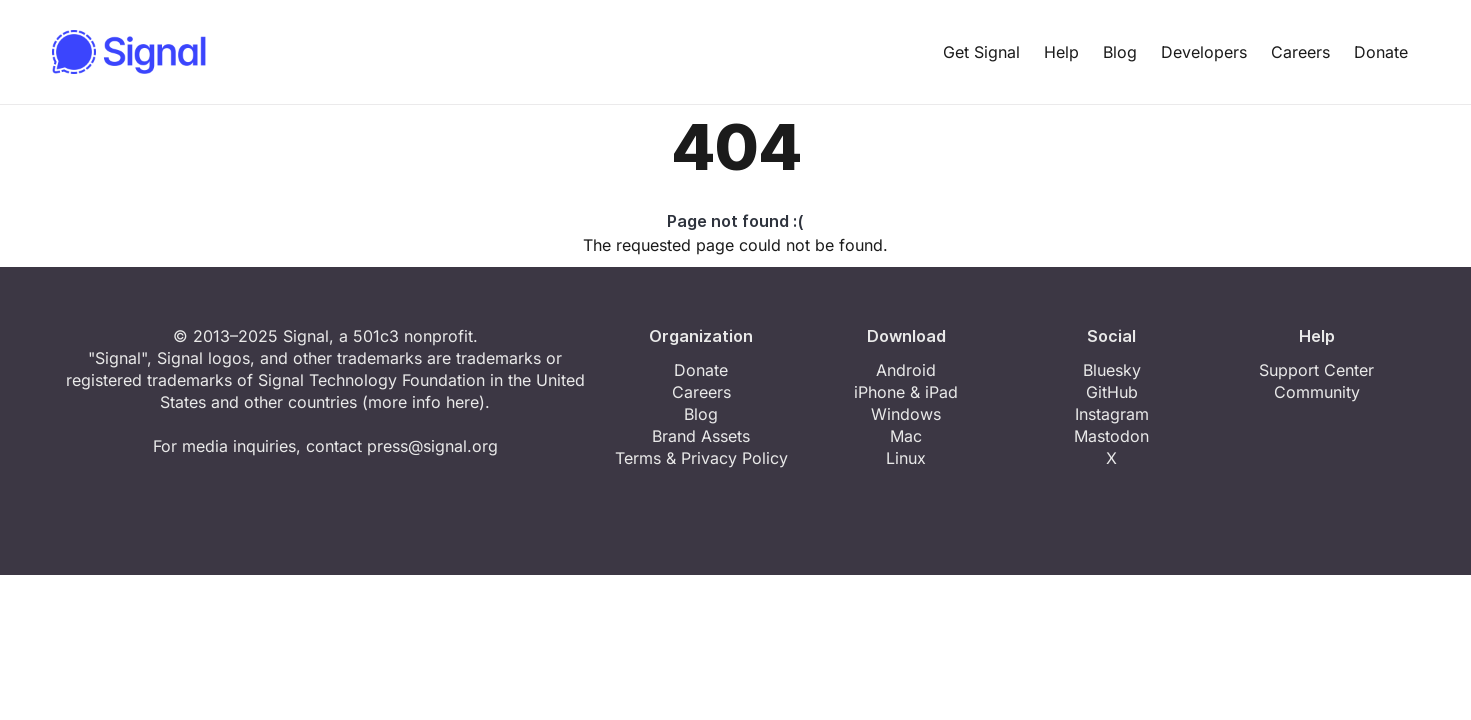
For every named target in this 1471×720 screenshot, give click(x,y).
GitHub (1112, 392)
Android (906, 370)
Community (1317, 392)
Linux (906, 458)
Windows (906, 414)
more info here (423, 402)
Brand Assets (701, 436)
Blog (1120, 52)
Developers (1204, 52)
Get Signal (981, 52)
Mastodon (1111, 436)
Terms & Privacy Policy (701, 458)
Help (1061, 52)
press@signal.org (432, 446)
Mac (906, 436)
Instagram (1112, 414)
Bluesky (1112, 370)
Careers (1300, 52)
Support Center (1316, 370)
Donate (1381, 52)
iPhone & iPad (906, 392)
